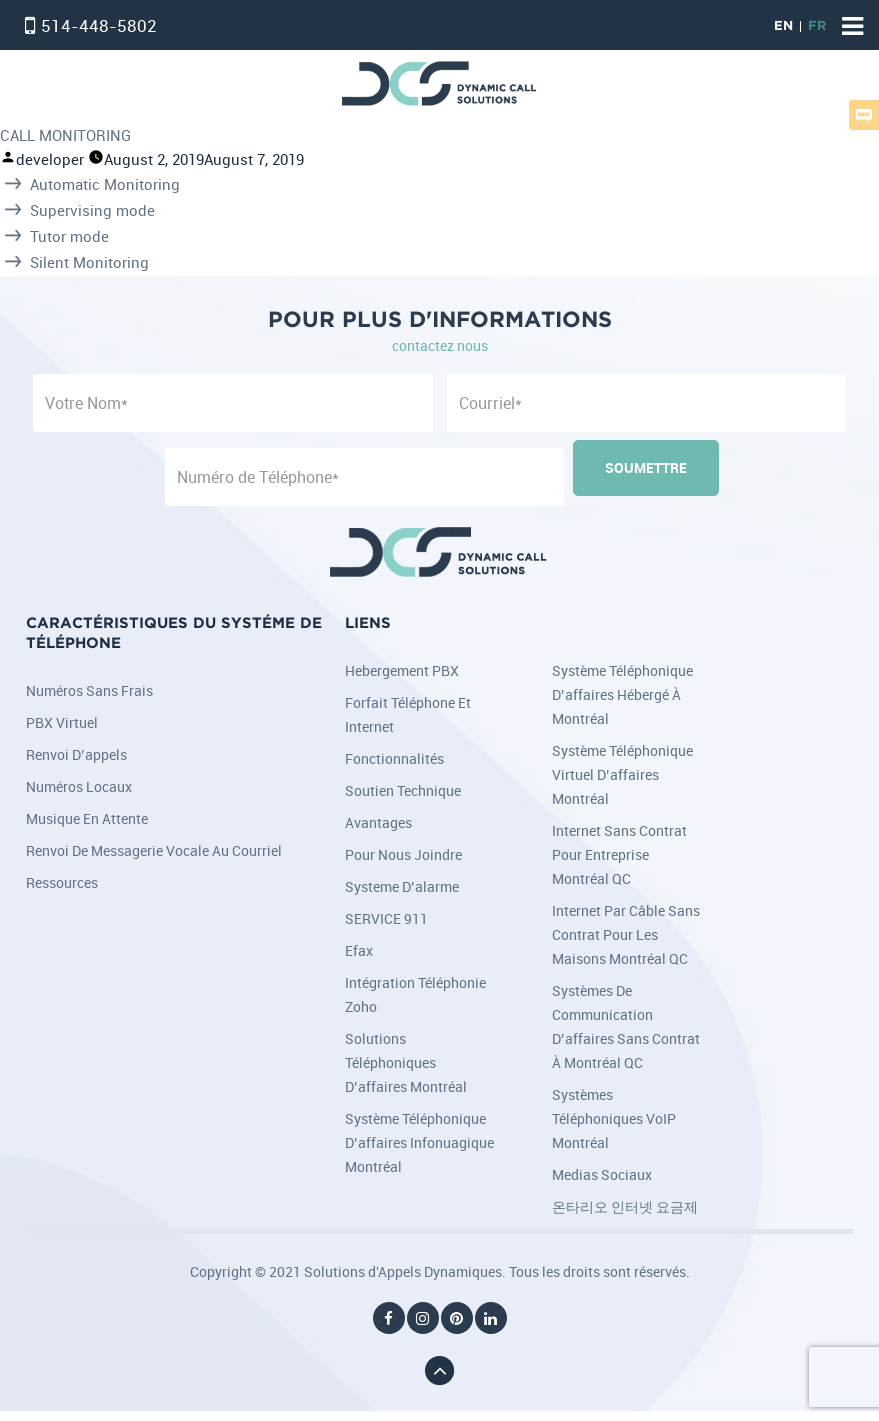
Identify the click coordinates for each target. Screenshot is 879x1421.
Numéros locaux (79, 786)
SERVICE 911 (386, 918)
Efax (359, 950)
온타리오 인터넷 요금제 (625, 1206)
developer (50, 159)
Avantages (378, 822)
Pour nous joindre (403, 854)
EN (783, 26)
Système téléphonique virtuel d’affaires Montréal (622, 774)
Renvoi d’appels (76, 754)
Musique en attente (87, 818)
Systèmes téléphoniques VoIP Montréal (614, 1118)
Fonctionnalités (394, 758)
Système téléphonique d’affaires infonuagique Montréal (419, 1142)
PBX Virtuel (62, 722)
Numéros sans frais (89, 690)
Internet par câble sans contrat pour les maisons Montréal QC (626, 934)
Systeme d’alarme (402, 886)
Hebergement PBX (402, 670)
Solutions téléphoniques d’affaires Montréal (406, 1062)
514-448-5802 (99, 25)
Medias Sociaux (602, 1174)
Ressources (62, 882)
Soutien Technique (403, 790)
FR (817, 26)
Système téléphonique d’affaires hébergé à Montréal (622, 694)
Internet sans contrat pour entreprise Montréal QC (619, 854)
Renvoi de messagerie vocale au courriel (154, 850)
